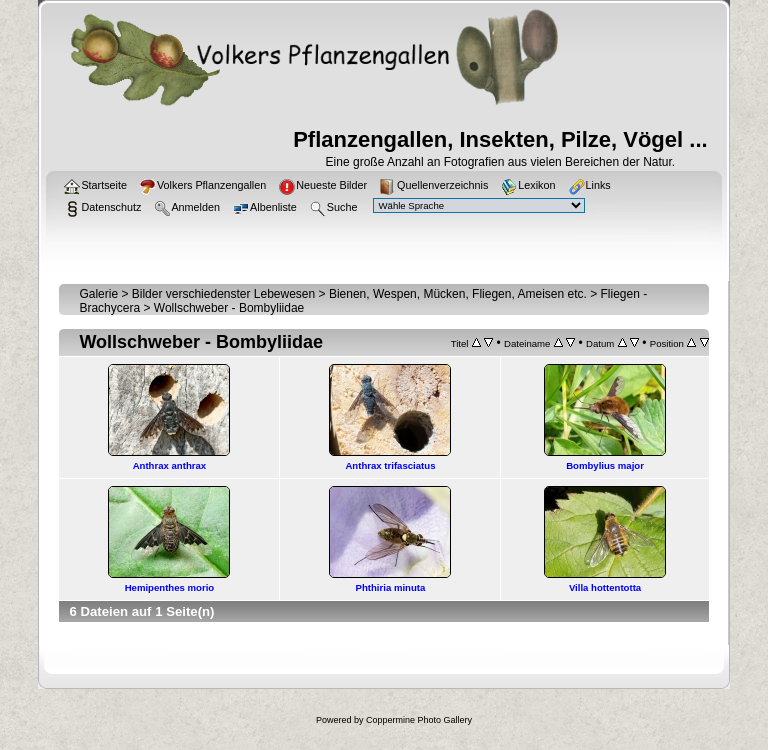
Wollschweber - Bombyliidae (229, 308)
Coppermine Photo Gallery (419, 720)
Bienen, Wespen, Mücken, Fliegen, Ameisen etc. (458, 294)
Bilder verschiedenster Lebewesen (223, 294)
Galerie (98, 294)
